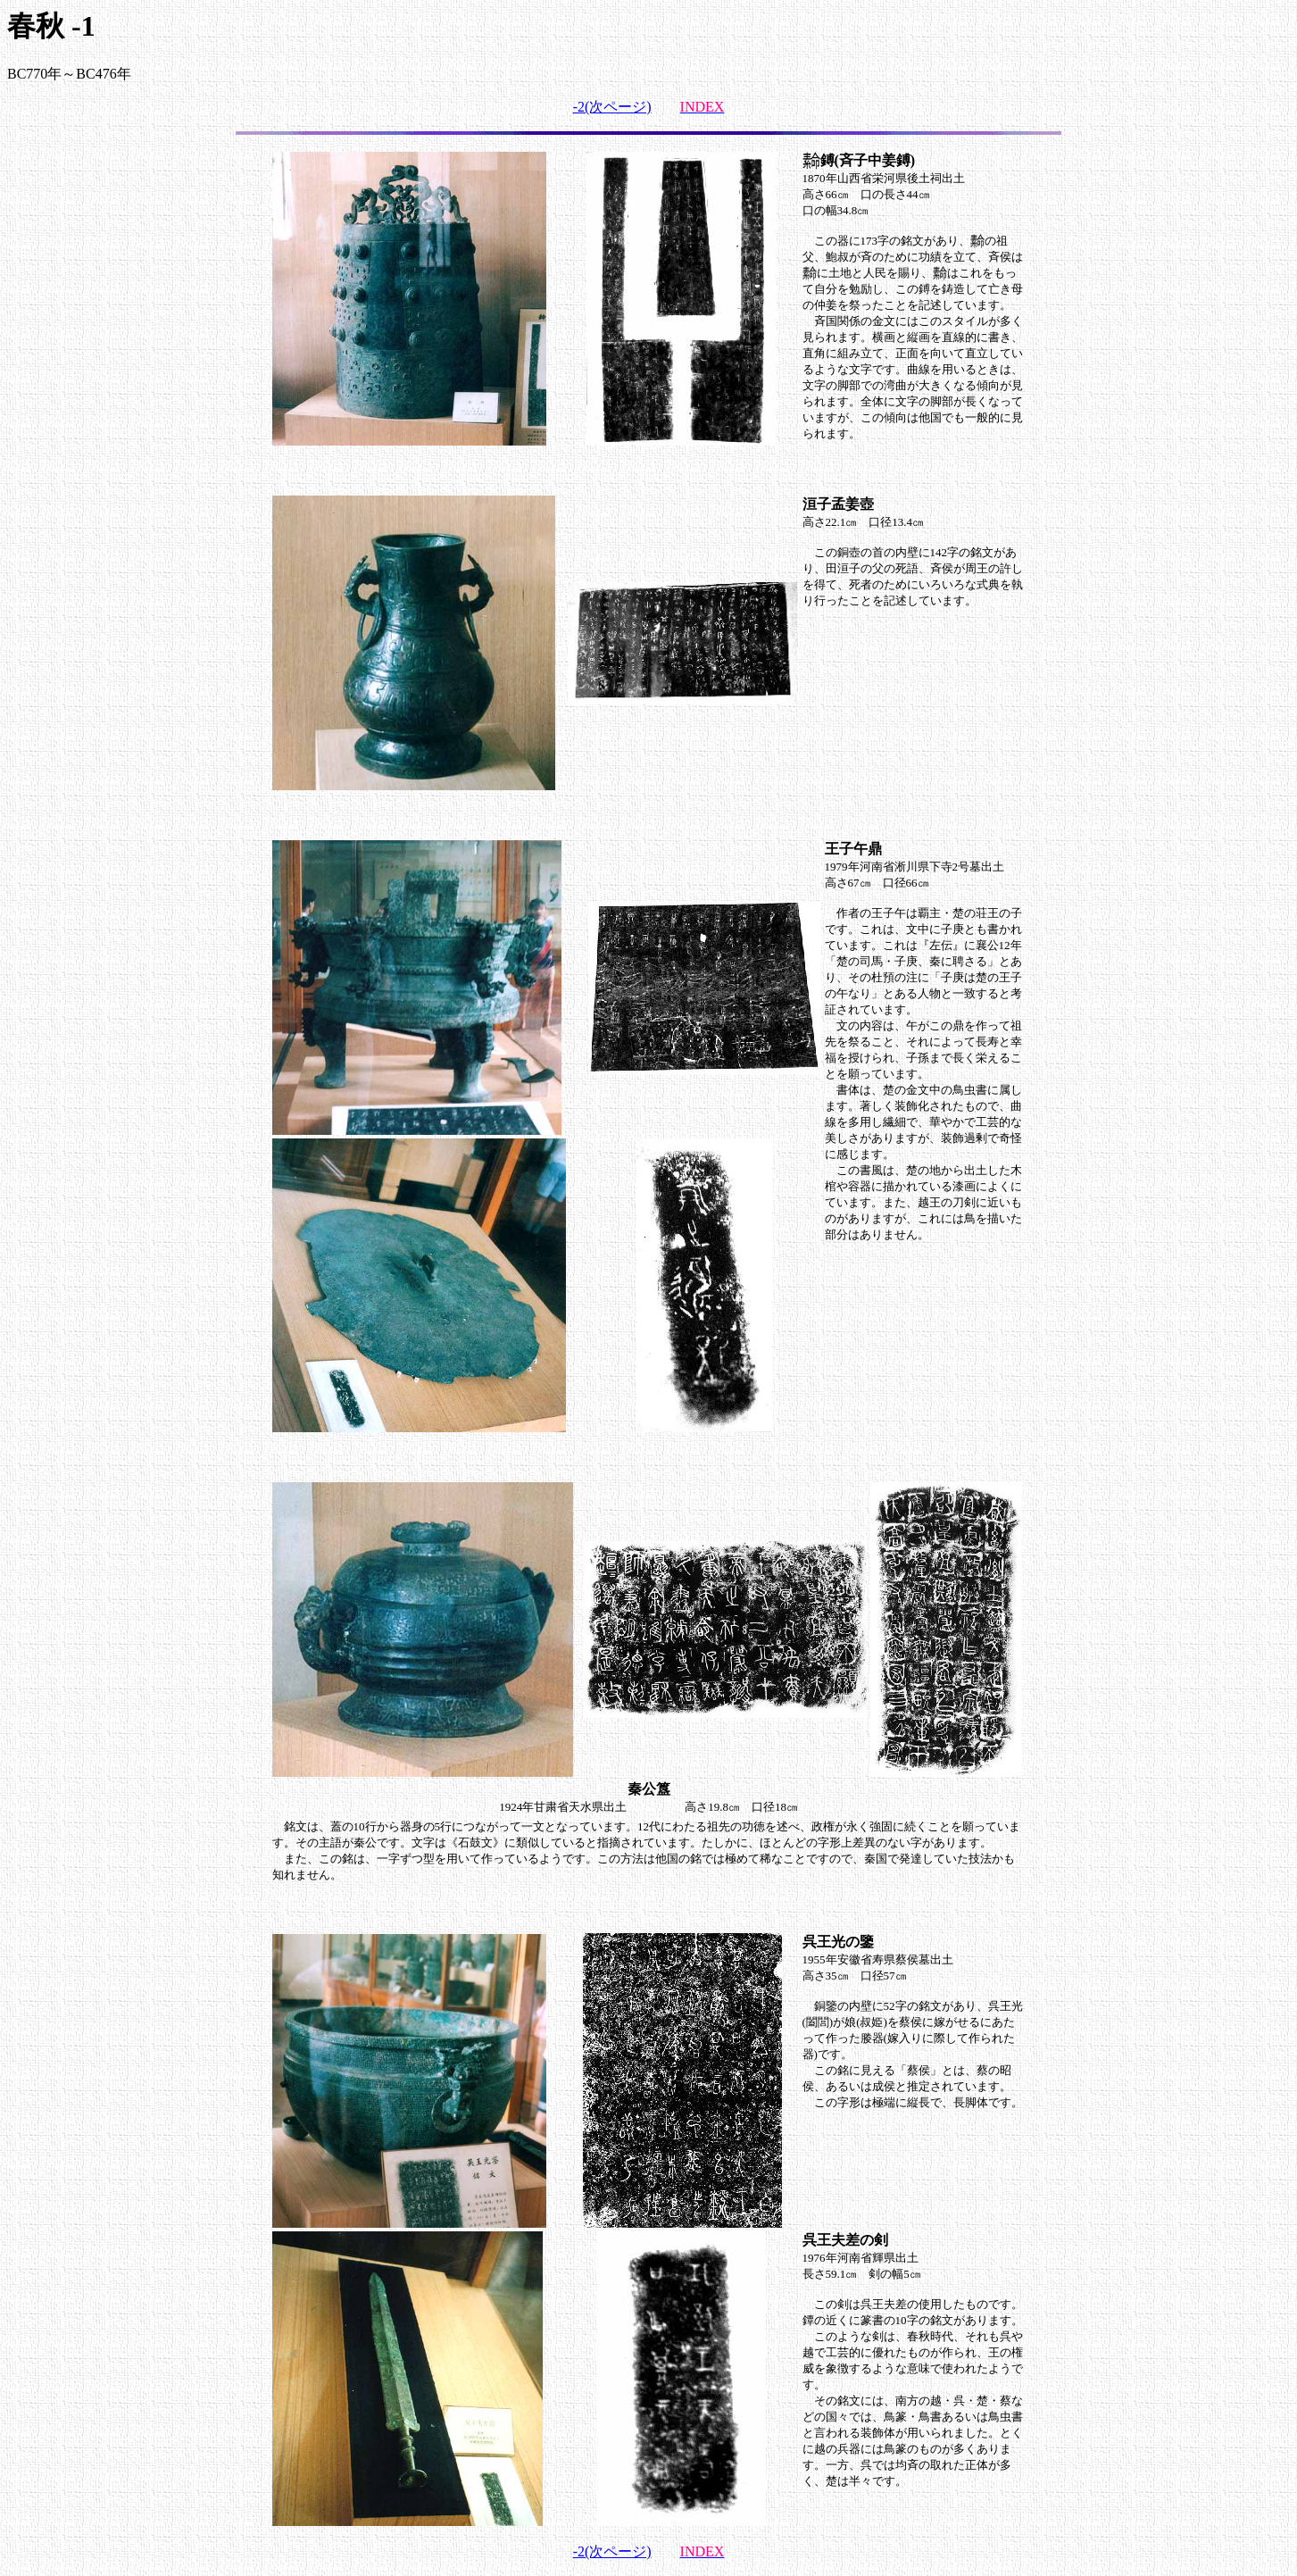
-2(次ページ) (612, 106)
